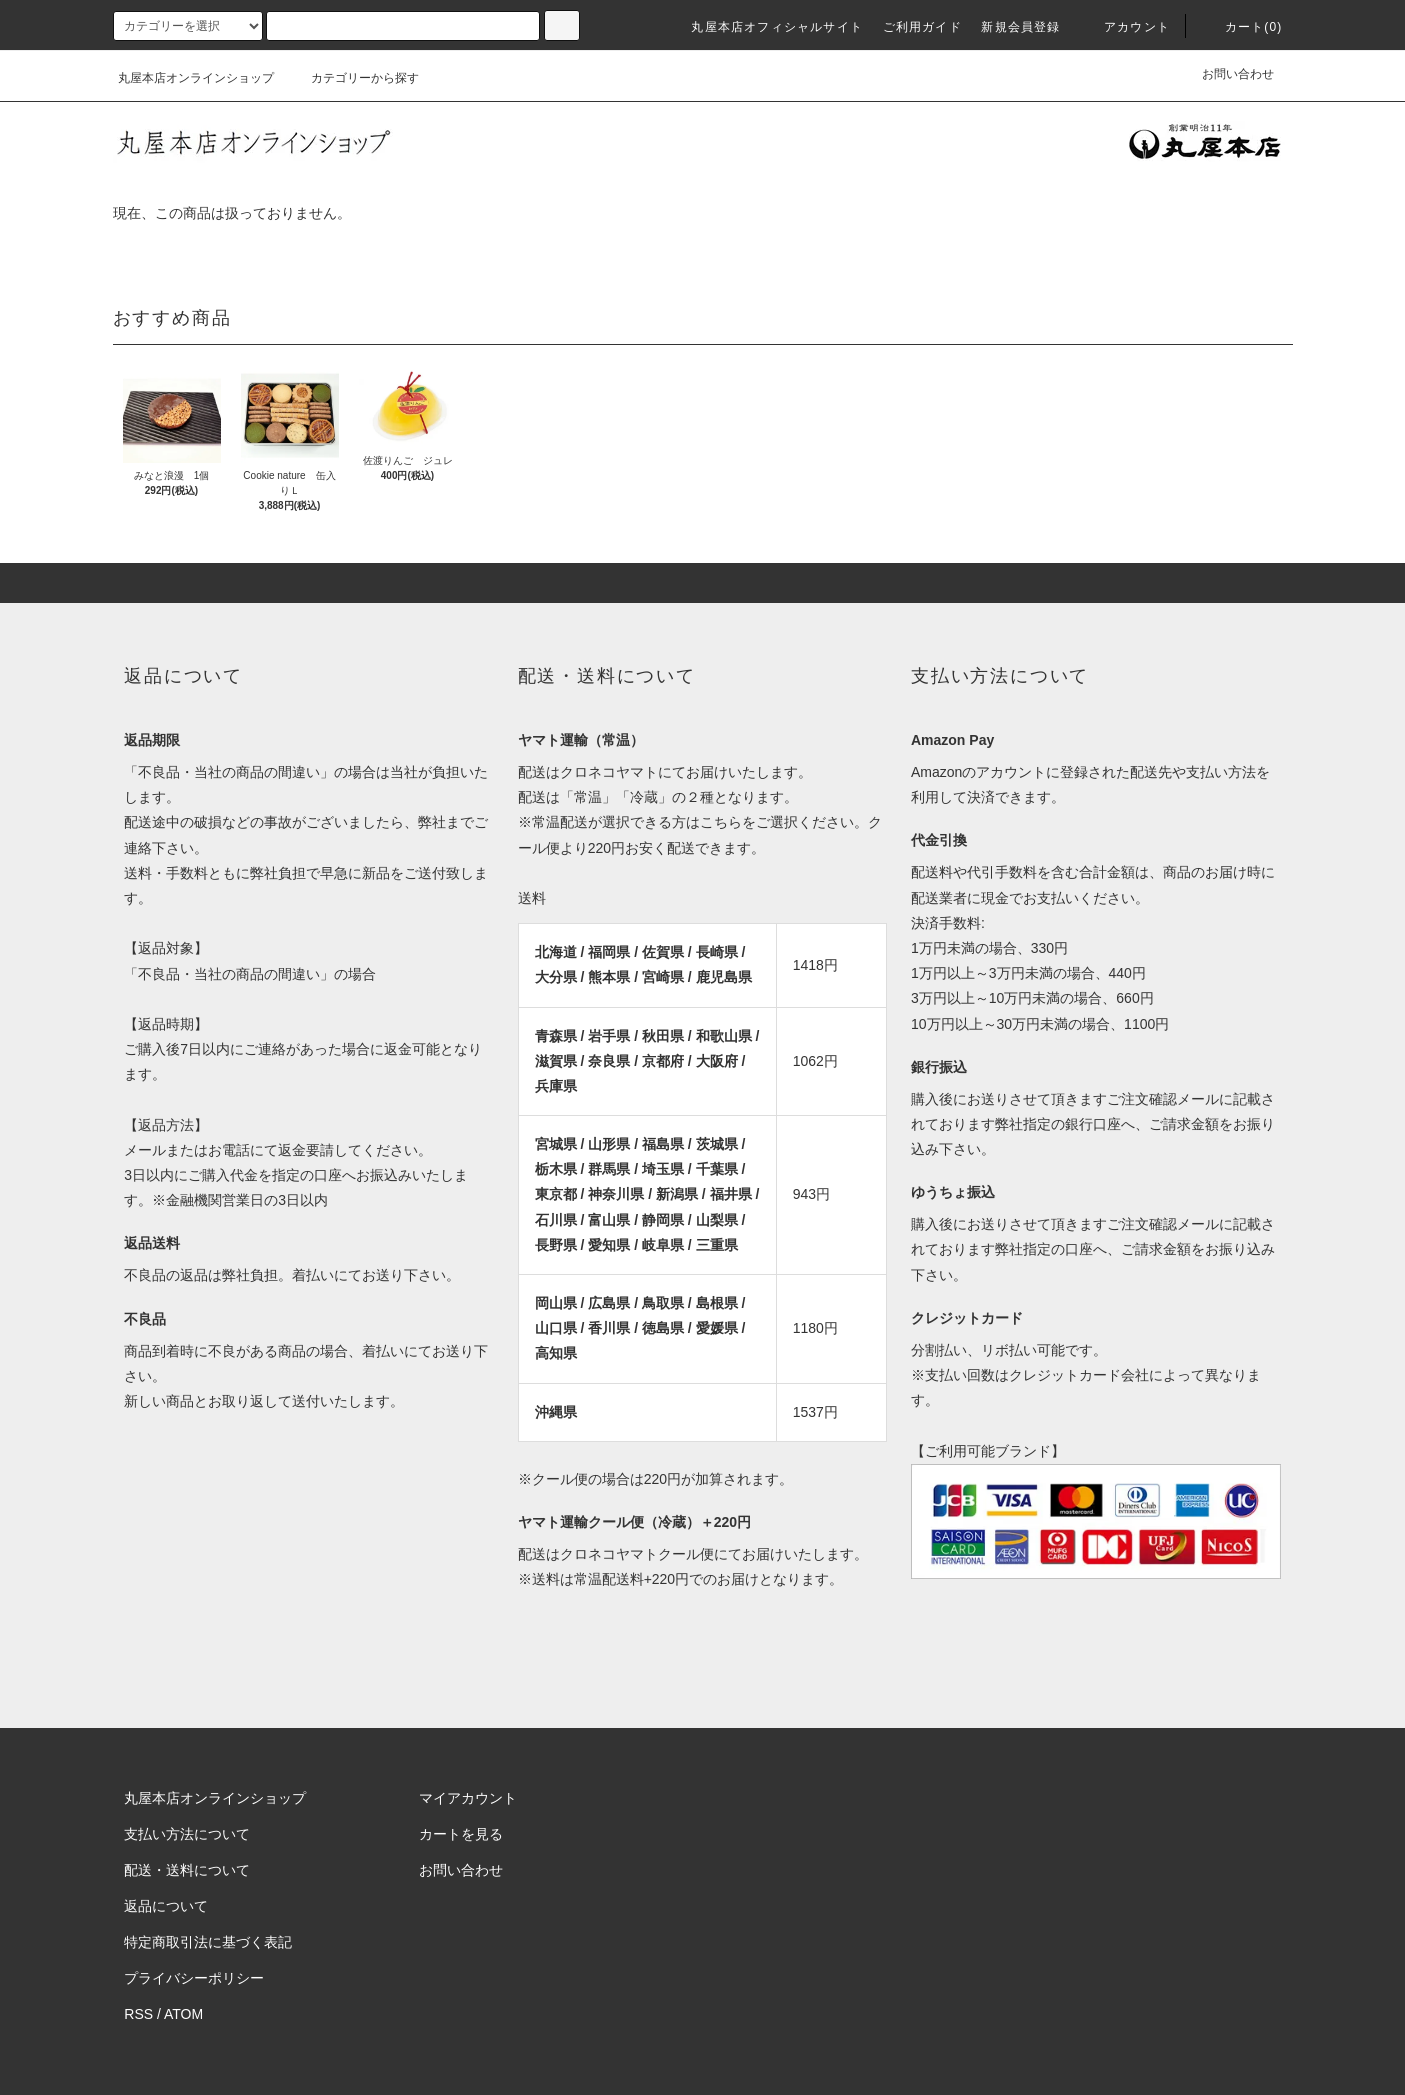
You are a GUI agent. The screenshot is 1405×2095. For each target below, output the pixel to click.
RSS (138, 2014)
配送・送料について (187, 1870)
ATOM (183, 2014)
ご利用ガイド (922, 27)
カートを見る (461, 1834)
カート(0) (1242, 27)
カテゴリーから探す (353, 78)
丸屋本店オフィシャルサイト (777, 27)
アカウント (1125, 27)
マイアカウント (468, 1798)
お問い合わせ (1238, 74)
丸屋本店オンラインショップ (196, 78)
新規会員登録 (1020, 27)
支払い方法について (187, 1834)
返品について (166, 1906)
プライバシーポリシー (194, 1978)
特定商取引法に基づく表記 (208, 1942)
